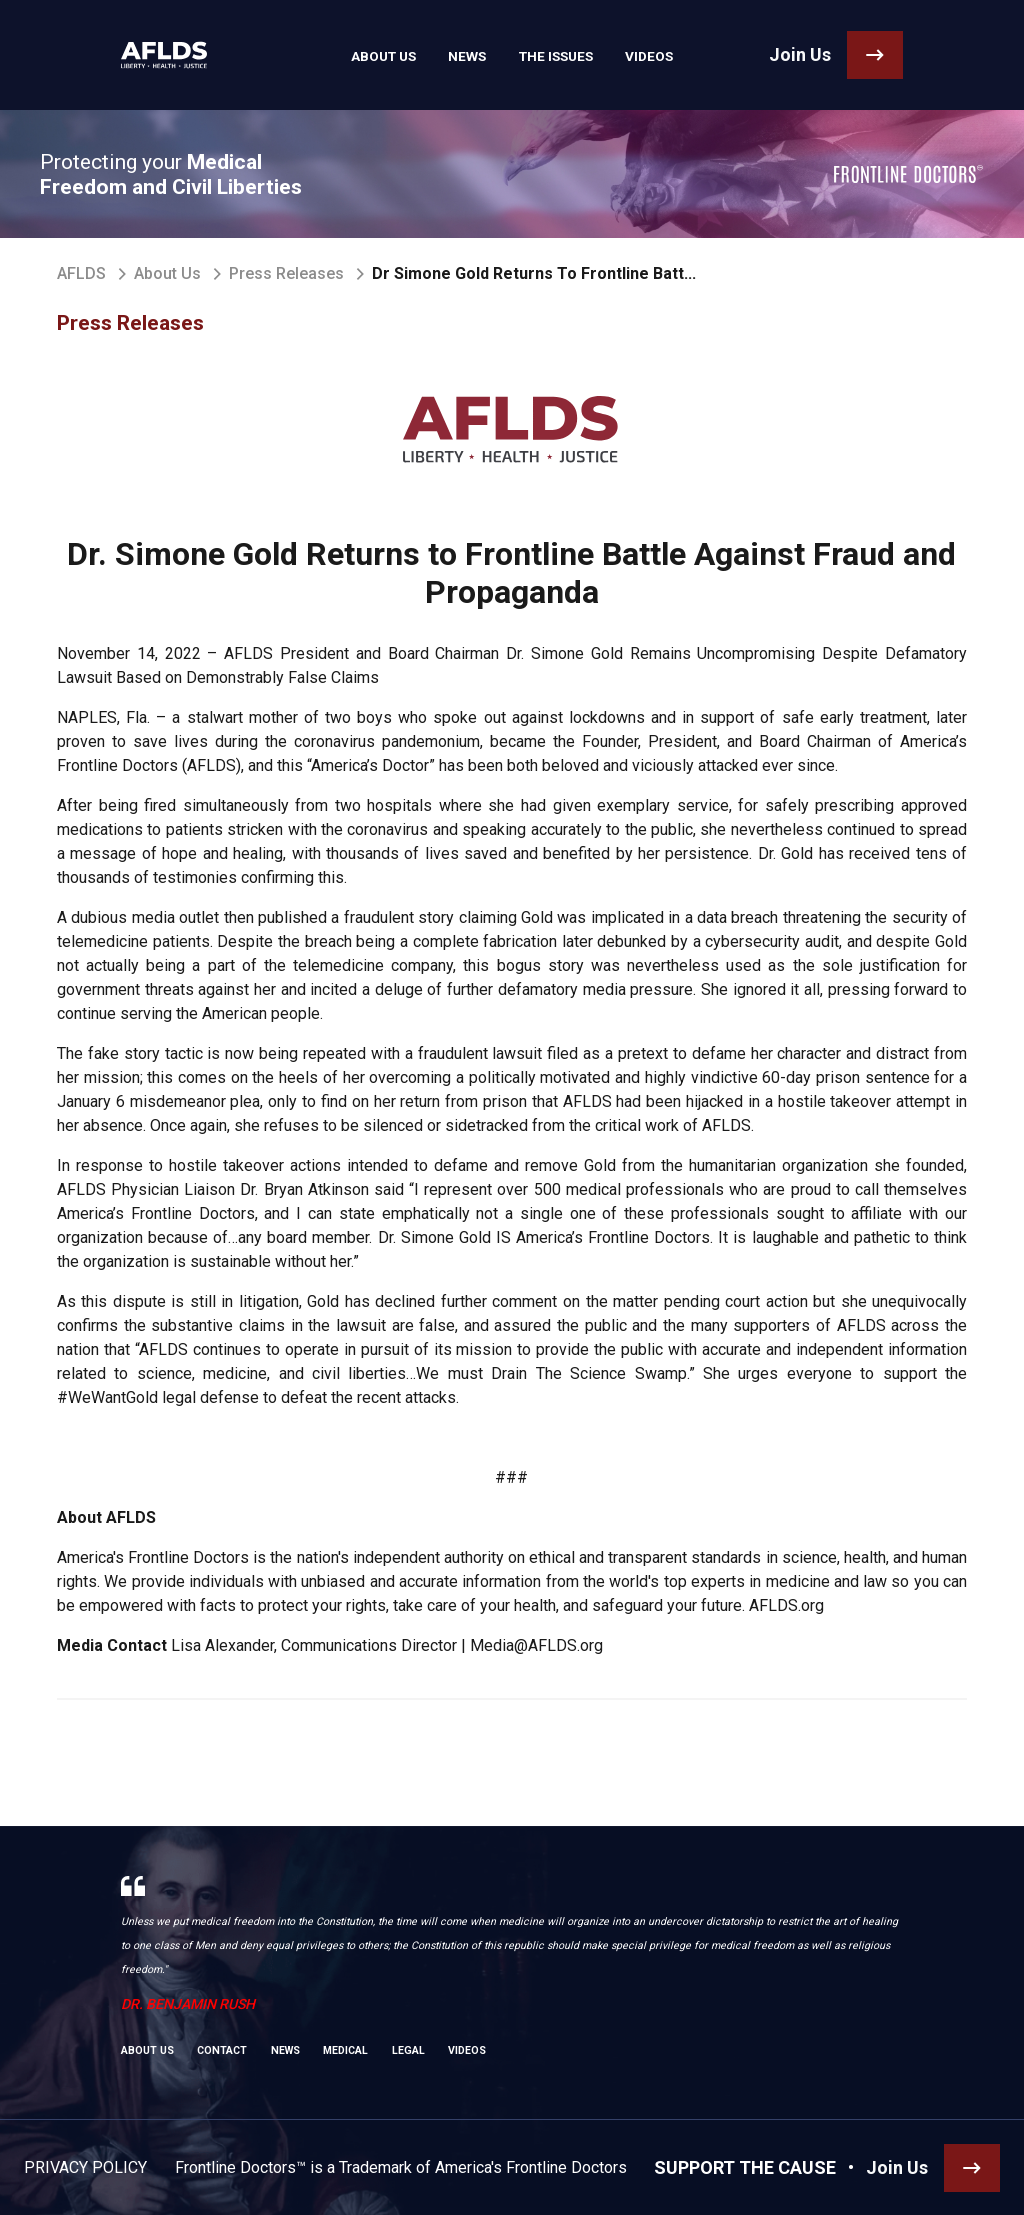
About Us (167, 273)
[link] (158, 55)
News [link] (469, 55)
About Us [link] (390, 55)
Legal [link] (408, 2050)
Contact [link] (222, 2050)
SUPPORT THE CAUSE (745, 2167)
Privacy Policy (85, 2167)
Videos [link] (641, 55)
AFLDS (81, 273)
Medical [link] (345, 2050)
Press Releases (286, 273)
